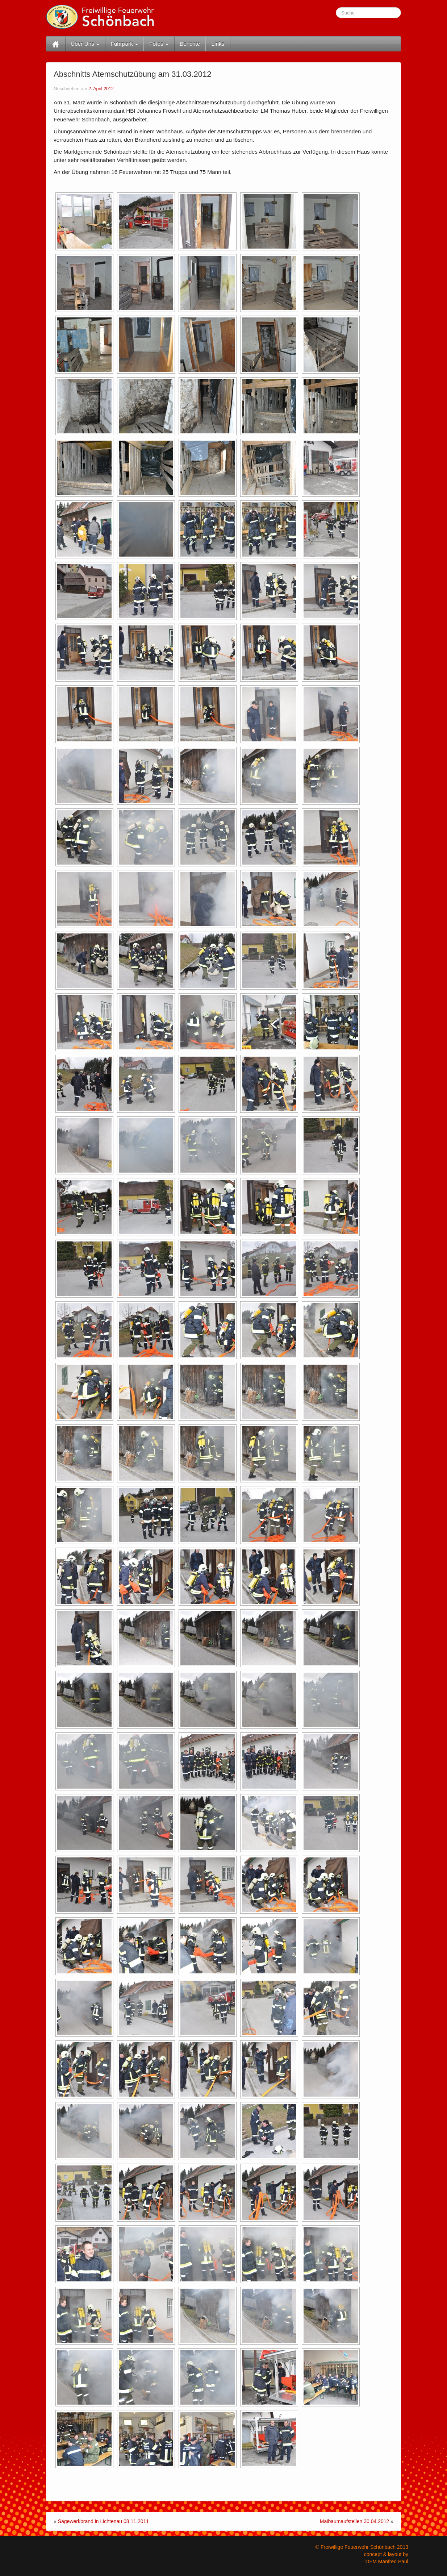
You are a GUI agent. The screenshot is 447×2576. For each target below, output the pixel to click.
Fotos (158, 44)
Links (217, 44)
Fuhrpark (124, 44)
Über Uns (85, 44)
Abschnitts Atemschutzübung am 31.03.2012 (132, 74)
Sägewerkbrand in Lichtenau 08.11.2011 (103, 2521)
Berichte (190, 44)
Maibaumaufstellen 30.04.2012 (354, 2521)
